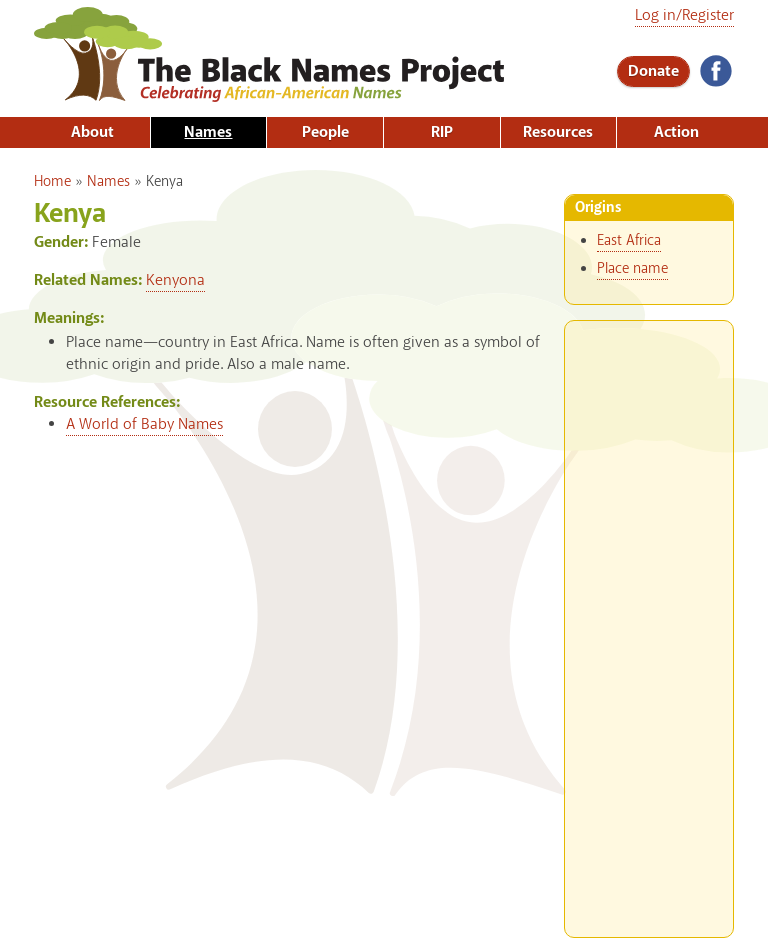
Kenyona (175, 280)
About (92, 132)
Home (52, 182)
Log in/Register (684, 15)
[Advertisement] (649, 621)
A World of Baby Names (144, 424)
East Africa (629, 241)
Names (208, 132)
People (325, 132)
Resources (558, 132)
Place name (632, 269)
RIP (442, 132)
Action (676, 132)
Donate (653, 71)
